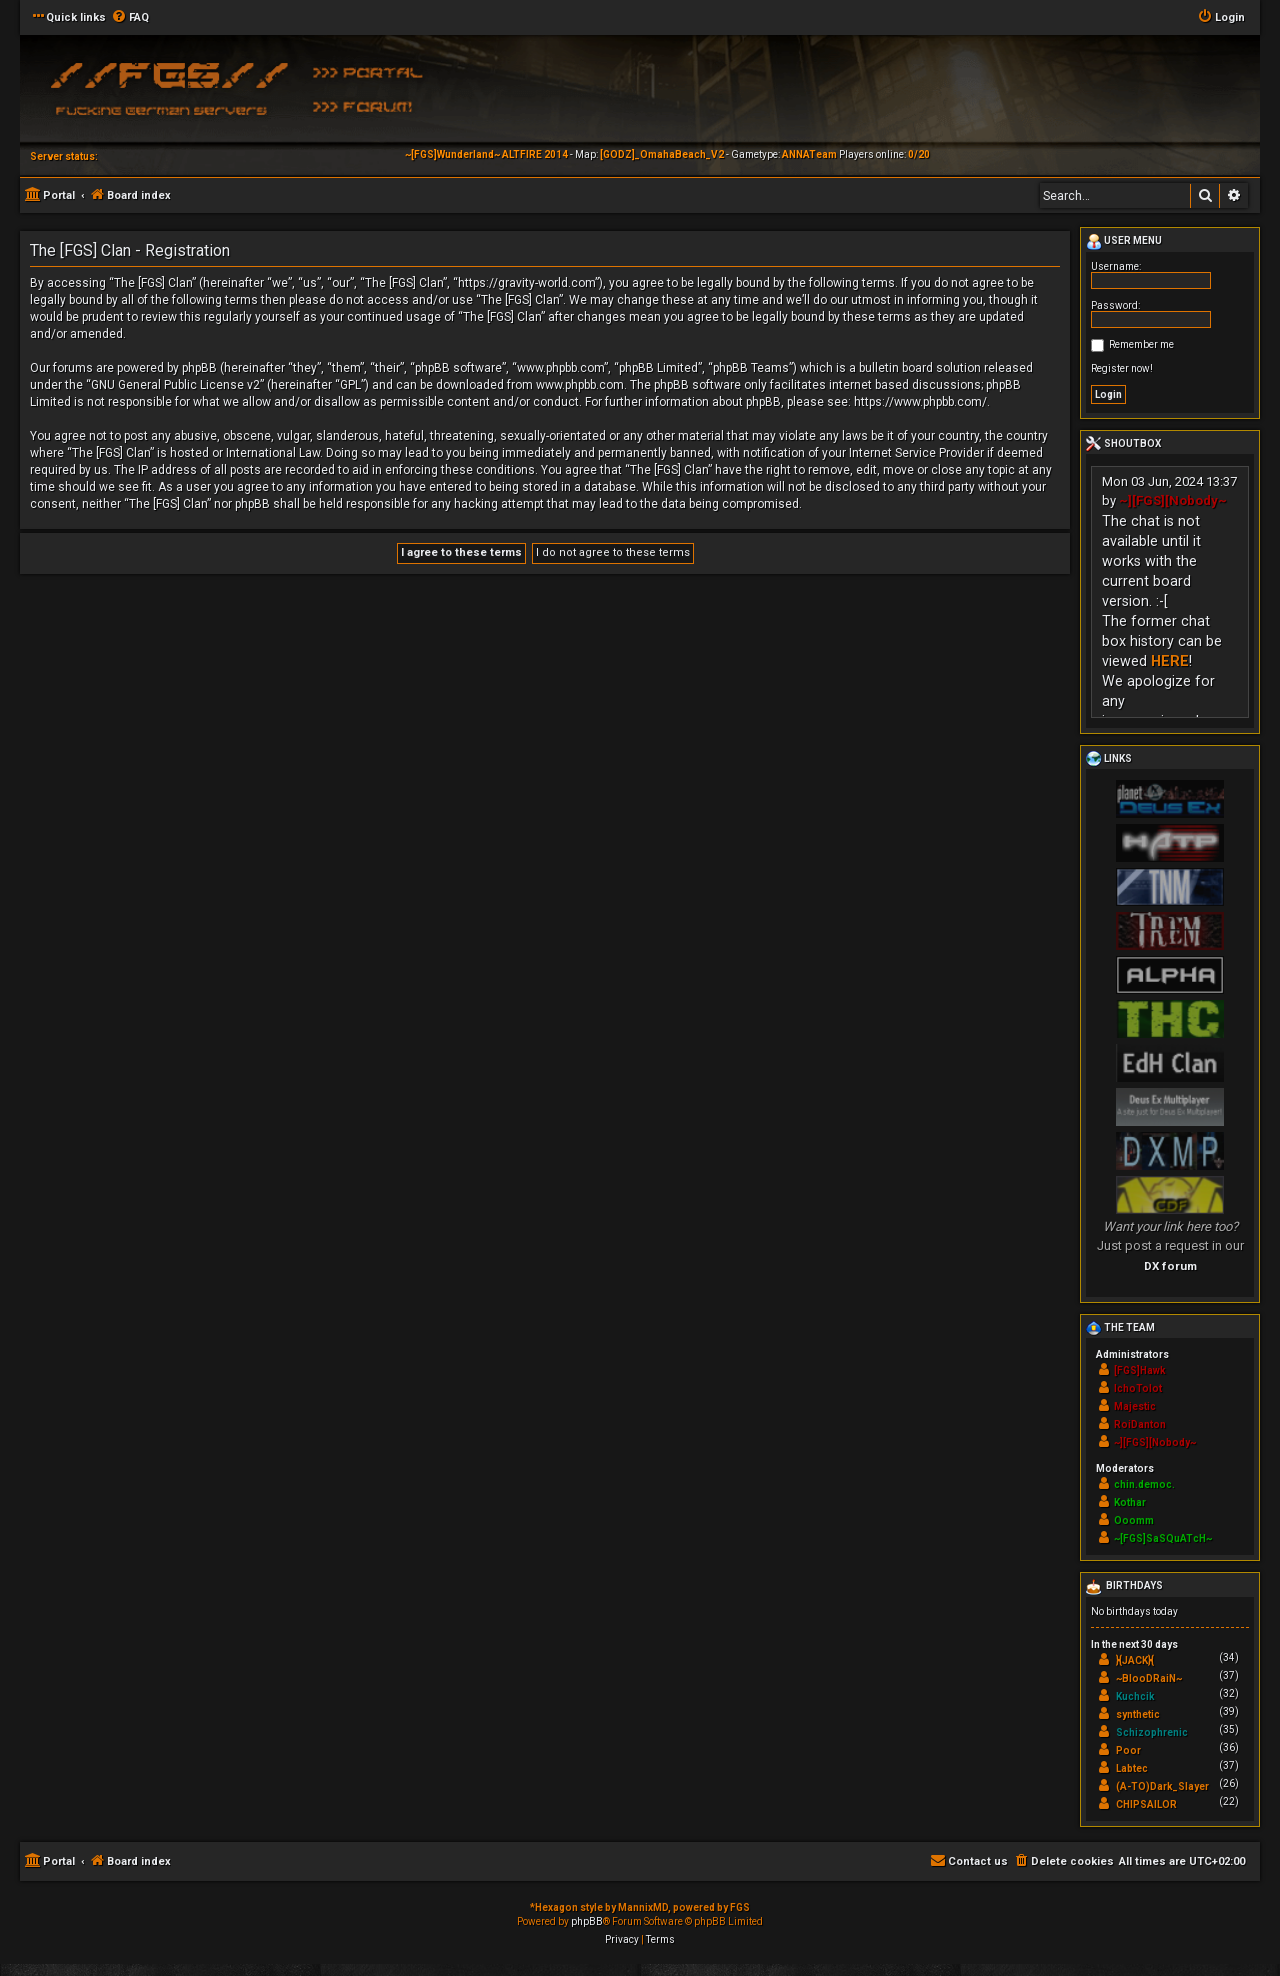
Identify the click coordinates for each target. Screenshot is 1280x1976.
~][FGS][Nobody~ (1173, 500)
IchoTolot (1138, 1388)
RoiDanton (1140, 1424)
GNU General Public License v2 (175, 385)
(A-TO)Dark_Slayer (1162, 1786)
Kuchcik (1135, 1696)
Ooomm (1134, 1520)
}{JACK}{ (1135, 1660)
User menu (1124, 242)
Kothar (1130, 1502)
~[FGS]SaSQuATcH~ (1163, 1538)
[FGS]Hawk (1140, 1370)
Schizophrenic (1152, 1732)
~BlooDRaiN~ (1149, 1678)
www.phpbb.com (580, 385)
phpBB (587, 1921)
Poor (1128, 1750)
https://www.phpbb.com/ (920, 402)
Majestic (1135, 1406)
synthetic (1138, 1714)
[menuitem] (130, 18)
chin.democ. (1144, 1484)
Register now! (1122, 368)
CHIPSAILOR (1146, 1804)
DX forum (1170, 1266)
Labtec (1132, 1768)
